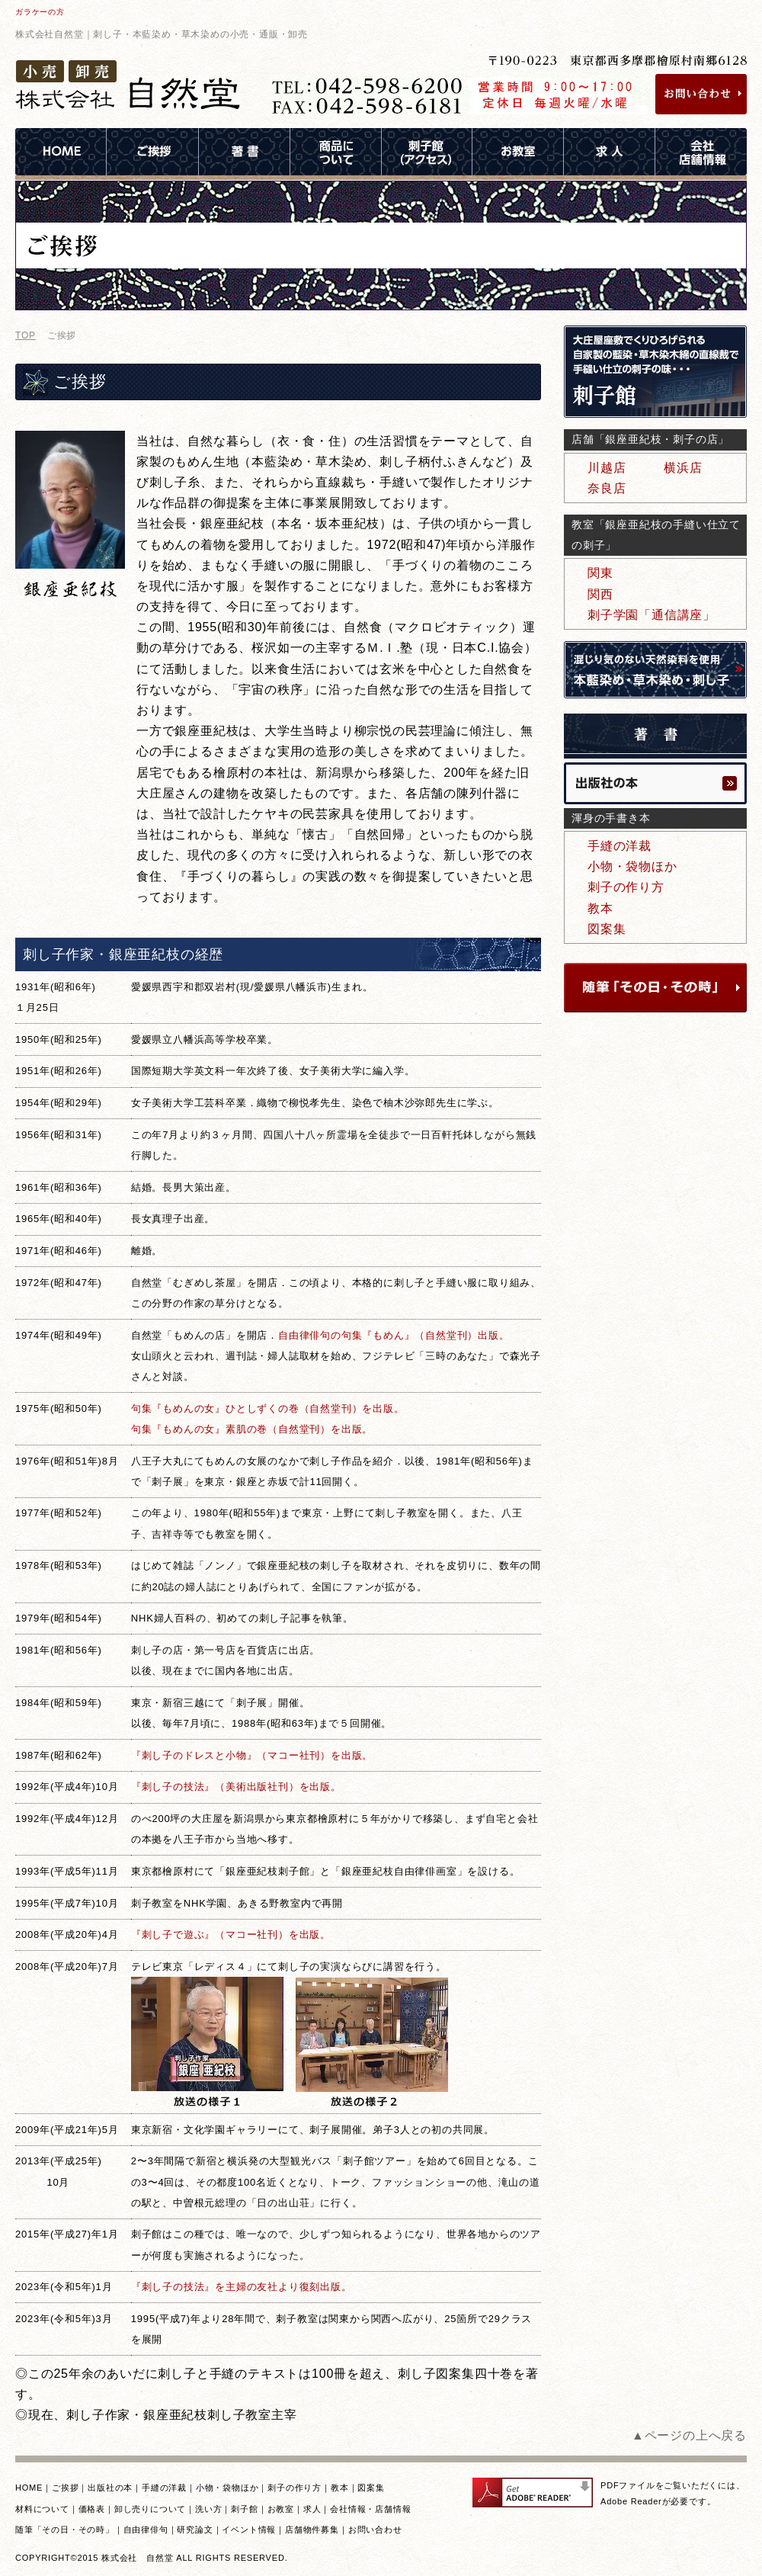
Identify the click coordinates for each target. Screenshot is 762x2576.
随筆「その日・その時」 (64, 2529)
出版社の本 (110, 2487)
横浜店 (683, 467)
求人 (312, 2508)
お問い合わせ (375, 2529)
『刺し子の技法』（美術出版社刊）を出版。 (236, 1786)
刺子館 (244, 2508)
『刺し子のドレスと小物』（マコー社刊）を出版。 (252, 1755)
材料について (42, 2508)
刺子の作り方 (626, 887)
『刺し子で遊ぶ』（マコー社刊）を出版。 (231, 1934)
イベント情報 (249, 2529)
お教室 (280, 2508)
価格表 (91, 2508)
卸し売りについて (150, 2508)
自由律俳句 (145, 2529)
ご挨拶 (65, 2487)
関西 (600, 594)
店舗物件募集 (312, 2529)
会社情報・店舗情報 (370, 2508)
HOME (29, 2487)
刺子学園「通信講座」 (652, 614)
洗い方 (208, 2508)
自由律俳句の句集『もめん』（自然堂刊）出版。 (394, 1335)
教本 (600, 908)
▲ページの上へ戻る (689, 2435)
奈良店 (607, 488)
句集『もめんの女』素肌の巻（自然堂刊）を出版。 (252, 1429)
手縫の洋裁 (620, 845)
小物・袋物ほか (632, 866)
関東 (600, 572)
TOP (25, 335)
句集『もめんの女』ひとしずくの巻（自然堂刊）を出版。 (268, 1408)
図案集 (607, 928)
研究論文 (195, 2529)
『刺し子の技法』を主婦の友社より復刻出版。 (241, 2286)
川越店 (607, 467)
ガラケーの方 (40, 12)
